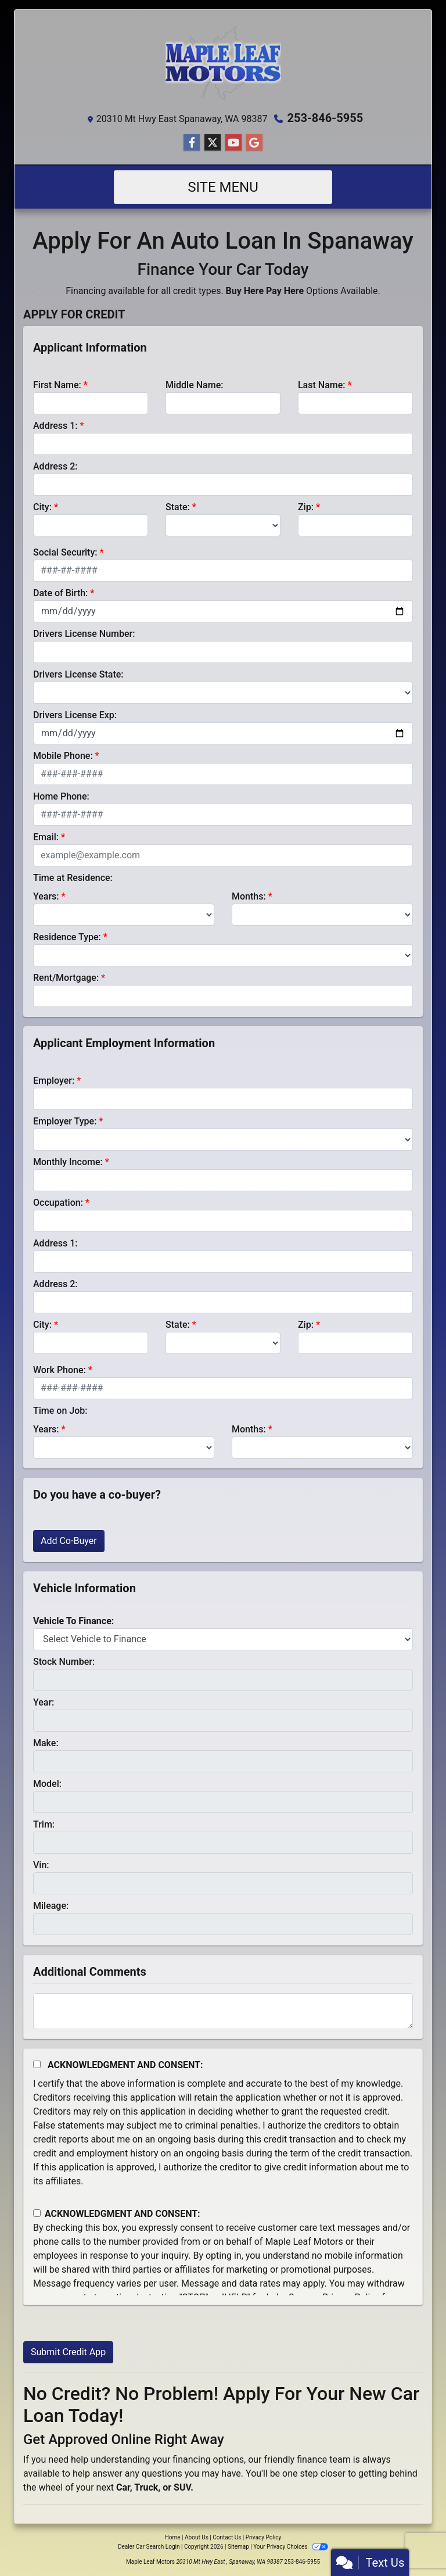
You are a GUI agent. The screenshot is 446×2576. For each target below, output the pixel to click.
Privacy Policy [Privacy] (264, 2537)
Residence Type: (67, 937)
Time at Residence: (73, 877)
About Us (196, 2537)
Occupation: (58, 1202)
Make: (46, 1743)
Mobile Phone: (63, 755)
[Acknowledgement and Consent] (37, 2064)
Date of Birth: (60, 593)
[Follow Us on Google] (254, 143)
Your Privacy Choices (290, 2546)
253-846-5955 (325, 118)
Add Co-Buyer (69, 1540)
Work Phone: (59, 1369)
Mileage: (51, 1905)
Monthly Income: (68, 1161)
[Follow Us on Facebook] (192, 143)
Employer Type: (64, 1121)
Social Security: (65, 552)
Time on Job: (60, 1410)
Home (173, 2537)
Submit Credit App (68, 2352)
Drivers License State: (78, 674)
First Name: (57, 384)
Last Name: (322, 384)
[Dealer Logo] (223, 62)
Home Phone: (61, 796)
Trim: (44, 1824)
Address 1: (55, 425)
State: (178, 507)
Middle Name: (194, 384)
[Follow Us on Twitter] (212, 143)
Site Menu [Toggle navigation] (223, 187)
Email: (46, 837)
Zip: (306, 507)
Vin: (41, 1865)
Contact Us (227, 2537)
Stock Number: (64, 1661)
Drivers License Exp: (75, 715)
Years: (46, 896)
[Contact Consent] (37, 2213)
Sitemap (238, 2546)
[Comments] (223, 2011)
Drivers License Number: (84, 633)
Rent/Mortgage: (66, 977)
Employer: (53, 1080)
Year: (43, 1702)
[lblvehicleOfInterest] (223, 1639)
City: (42, 507)
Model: (47, 1783)
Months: (249, 896)
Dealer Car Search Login (149, 2546)
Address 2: (55, 466)
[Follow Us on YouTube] (233, 143)
